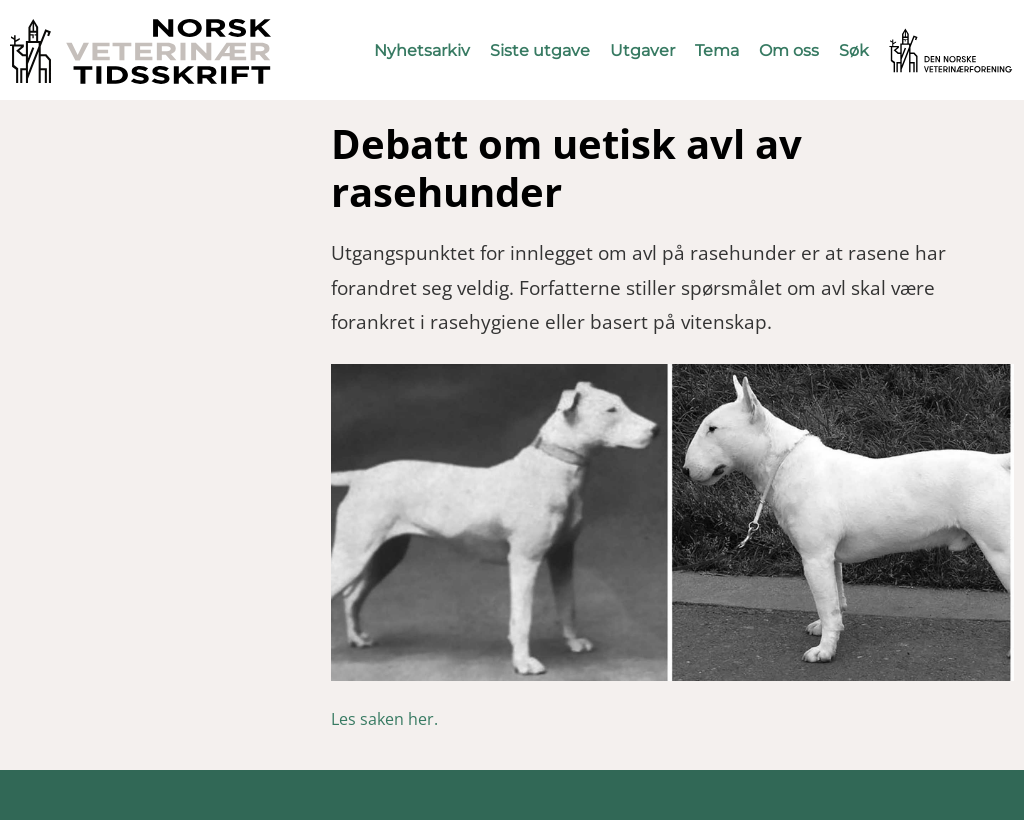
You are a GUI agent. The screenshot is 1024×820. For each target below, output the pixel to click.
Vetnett (920, 37)
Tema (717, 50)
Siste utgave (540, 50)
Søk (854, 50)
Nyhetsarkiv (422, 50)
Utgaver (642, 50)
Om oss (789, 50)
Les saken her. (384, 719)
